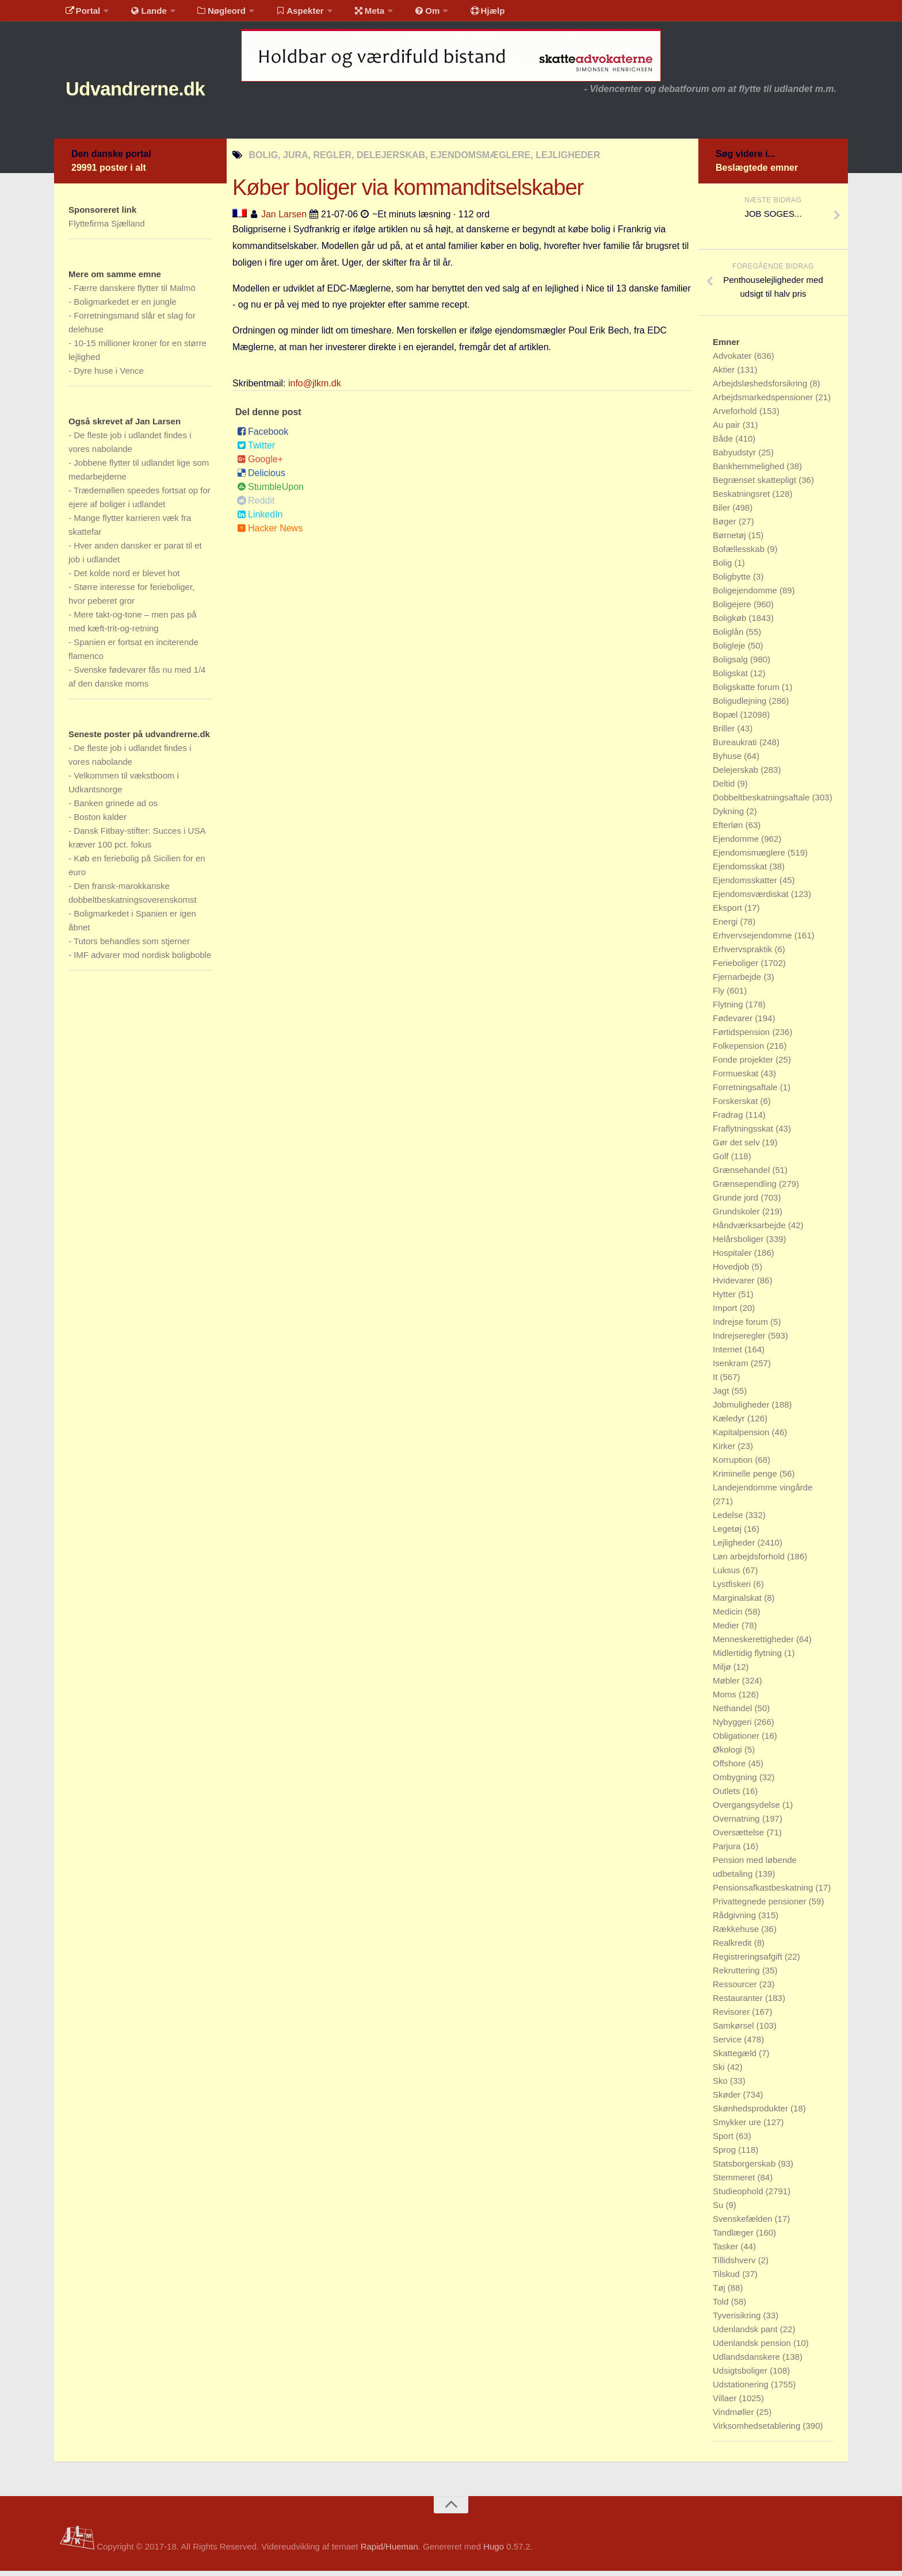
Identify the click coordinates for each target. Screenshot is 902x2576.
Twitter (256, 450)
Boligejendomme (746, 595)
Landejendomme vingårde (762, 1492)
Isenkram (732, 1368)
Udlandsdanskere (747, 2362)
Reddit (255, 506)
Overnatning (737, 1823)
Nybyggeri (733, 1727)
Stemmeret (735, 2182)
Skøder (728, 2099)
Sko (721, 2086)
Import (726, 1313)
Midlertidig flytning (748, 1658)
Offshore (730, 1768)
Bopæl (726, 719)
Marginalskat (738, 1603)
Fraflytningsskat (744, 1133)
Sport (724, 2141)
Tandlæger (734, 2237)
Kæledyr (730, 1423)
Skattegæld (736, 2058)
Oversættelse (739, 1837)
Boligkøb (731, 623)
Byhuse (728, 761)
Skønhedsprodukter (751, 2113)
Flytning (729, 1009)
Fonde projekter (744, 1065)
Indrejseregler (740, 1341)
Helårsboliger (739, 1244)
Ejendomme (737, 844)
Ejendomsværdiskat (752, 899)
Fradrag (729, 1120)
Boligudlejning (741, 706)
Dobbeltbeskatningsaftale (762, 802)
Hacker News (270, 533)
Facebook (262, 437)
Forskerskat (736, 1106)
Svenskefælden (744, 2224)
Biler (722, 513)
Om (405, 14)
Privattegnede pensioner (761, 1906)
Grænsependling (746, 1189)
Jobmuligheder (742, 1409)
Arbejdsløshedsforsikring (761, 388)
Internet (728, 1354)
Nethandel (734, 1713)
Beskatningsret (742, 499)
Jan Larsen (284, 219)
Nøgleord (210, 14)
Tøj (720, 2293)
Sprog (725, 2155)
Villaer (726, 2403)
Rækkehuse (737, 1934)
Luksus (728, 1575)
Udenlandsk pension (753, 2348)
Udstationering (742, 2389)
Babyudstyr (735, 457)
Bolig (724, 568)
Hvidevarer (735, 1285)
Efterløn (729, 830)
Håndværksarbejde (750, 1230)
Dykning (729, 816)
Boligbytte (733, 581)
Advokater (733, 361)
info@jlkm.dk (314, 388)
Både (724, 443)
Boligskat (731, 678)
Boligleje (730, 651)
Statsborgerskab (745, 2169)
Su (719, 2210)
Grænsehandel (742, 1175)
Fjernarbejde (738, 982)
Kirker (725, 1451)
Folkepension (739, 1051)
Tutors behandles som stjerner (132, 946)
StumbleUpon (270, 492)
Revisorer (732, 2017)
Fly (720, 995)
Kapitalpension (742, 1437)
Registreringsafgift (749, 1961)
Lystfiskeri (733, 1589)
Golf (722, 1161)
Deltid (725, 788)
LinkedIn (260, 519)
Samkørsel (734, 2030)
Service (728, 2044)
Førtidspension (742, 1037)
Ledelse (729, 1520)
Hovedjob (732, 1271)
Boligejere (733, 609)
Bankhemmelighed (749, 471)
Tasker (726, 2251)
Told (722, 2307)
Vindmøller (734, 2417)
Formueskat (736, 1078)
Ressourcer (736, 1989)
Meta (351, 14)
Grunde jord (736, 1203)
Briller (725, 733)
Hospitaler (733, 1258)
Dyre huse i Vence (109, 376)
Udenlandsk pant (746, 2334)
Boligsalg (731, 664)
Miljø (723, 1672)
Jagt (722, 1396)
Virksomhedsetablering (757, 2431)
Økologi (728, 1754)
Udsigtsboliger (741, 2375)
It (716, 1382)
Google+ (260, 464)
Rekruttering (737, 1975)
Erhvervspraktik (744, 954)
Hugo (493, 2552)
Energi (726, 926)
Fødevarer (734, 1023)
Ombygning (736, 1782)
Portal (80, 14)
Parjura (728, 1851)
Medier (727, 1630)
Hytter (725, 1299)
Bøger (726, 526)
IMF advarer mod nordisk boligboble (142, 960)
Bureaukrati (736, 747)
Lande (142, 14)
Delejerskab (736, 775)
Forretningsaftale (746, 1092)
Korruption (734, 1465)
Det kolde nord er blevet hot (126, 578)
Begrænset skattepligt (755, 485)
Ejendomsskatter (746, 885)
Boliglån (729, 637)
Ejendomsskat (741, 871)
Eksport (728, 913)
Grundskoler (737, 1216)
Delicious (261, 478)
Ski (720, 2072)
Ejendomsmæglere (750, 857)
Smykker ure (738, 2127)
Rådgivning (735, 1920)
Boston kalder (100, 822)
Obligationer (737, 1741)
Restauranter (739, 2003)
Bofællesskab (740, 554)
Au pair (728, 430)
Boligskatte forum (747, 692)
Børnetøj (730, 540)
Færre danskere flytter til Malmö (135, 293)
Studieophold (739, 2196)
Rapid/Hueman (389, 2552)
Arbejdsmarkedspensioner (764, 402)
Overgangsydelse (747, 1810)
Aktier (725, 374)
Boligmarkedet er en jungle (125, 307)
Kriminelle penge (746, 1478)
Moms (726, 1699)
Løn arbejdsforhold (750, 1561)
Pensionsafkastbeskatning (764, 1892)
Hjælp (460, 14)
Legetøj (728, 1534)
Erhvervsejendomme (753, 940)
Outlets (728, 1796)
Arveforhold (736, 416)
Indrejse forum (741, 1327)
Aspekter (286, 14)
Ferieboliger (736, 968)
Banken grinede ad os (116, 808)
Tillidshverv (735, 2265)
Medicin (729, 1616)
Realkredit (733, 1948)
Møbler (727, 1685)
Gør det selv (737, 1147)
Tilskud (727, 2279)
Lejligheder (735, 1547)
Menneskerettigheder (754, 1644)
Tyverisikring (738, 2320)
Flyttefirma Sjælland (106, 228)
